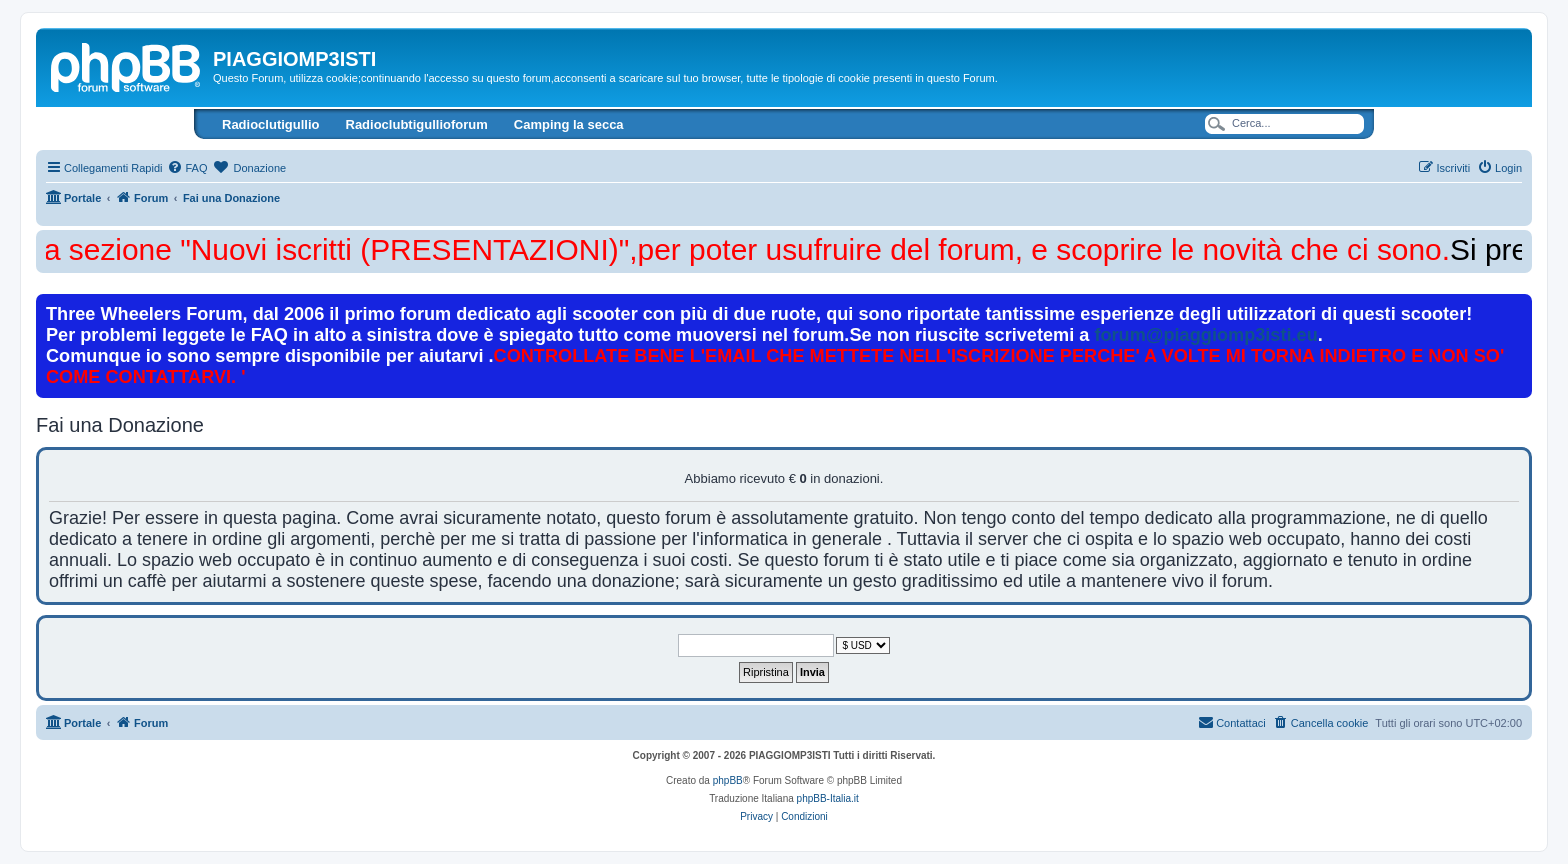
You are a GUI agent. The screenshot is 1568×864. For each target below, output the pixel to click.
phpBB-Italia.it (828, 798)
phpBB (728, 780)
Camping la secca (569, 124)
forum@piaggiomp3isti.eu (1205, 335)
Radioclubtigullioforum (417, 124)
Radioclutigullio (271, 124)
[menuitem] (187, 168)
